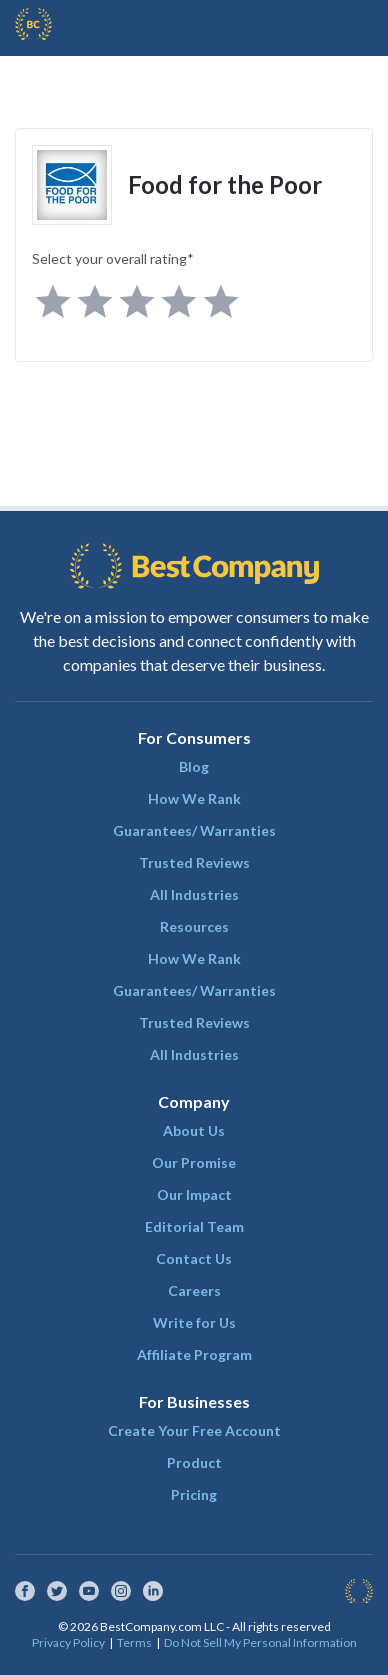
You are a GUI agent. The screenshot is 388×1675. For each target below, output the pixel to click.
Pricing (194, 1494)
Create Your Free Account (194, 1430)
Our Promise (194, 1162)
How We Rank (194, 798)
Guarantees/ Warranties (194, 830)
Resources (194, 926)
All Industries (194, 894)
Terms (134, 1642)
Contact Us (194, 1258)
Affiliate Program (194, 1354)
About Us (194, 1130)
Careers (194, 1290)
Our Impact (194, 1194)
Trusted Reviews (194, 862)
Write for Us (194, 1322)
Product (194, 1462)
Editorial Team (194, 1226)
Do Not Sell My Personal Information (260, 1642)
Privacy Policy (68, 1642)
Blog (194, 766)
